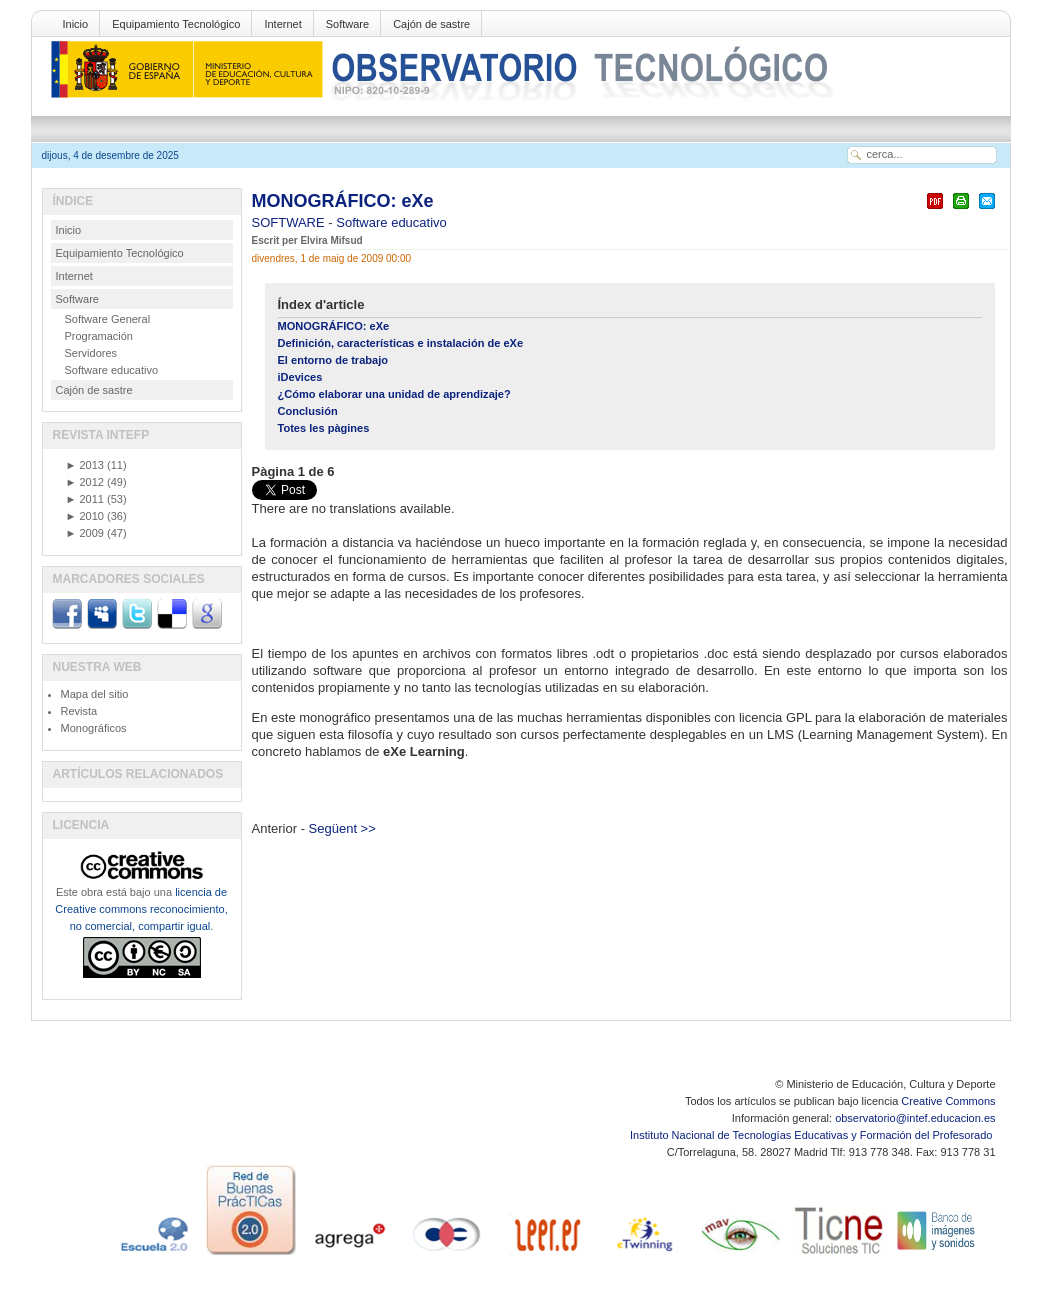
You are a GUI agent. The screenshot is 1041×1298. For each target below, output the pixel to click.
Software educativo (391, 222)
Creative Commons (948, 1101)
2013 (85, 465)
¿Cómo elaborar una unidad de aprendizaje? (394, 394)
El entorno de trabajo (333, 360)
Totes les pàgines (324, 428)
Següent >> (342, 828)
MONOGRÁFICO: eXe (343, 201)
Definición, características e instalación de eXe (401, 343)
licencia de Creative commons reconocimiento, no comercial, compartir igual (141, 909)
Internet (282, 24)
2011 (85, 499)
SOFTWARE (290, 222)
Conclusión (308, 411)
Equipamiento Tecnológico (176, 24)
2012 (85, 482)
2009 (85, 533)
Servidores (91, 353)
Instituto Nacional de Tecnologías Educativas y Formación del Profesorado (812, 1135)
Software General (108, 319)
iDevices (300, 377)
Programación (99, 336)
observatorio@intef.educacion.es (915, 1118)
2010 (85, 516)
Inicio (76, 24)
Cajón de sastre (431, 24)
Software (347, 24)
